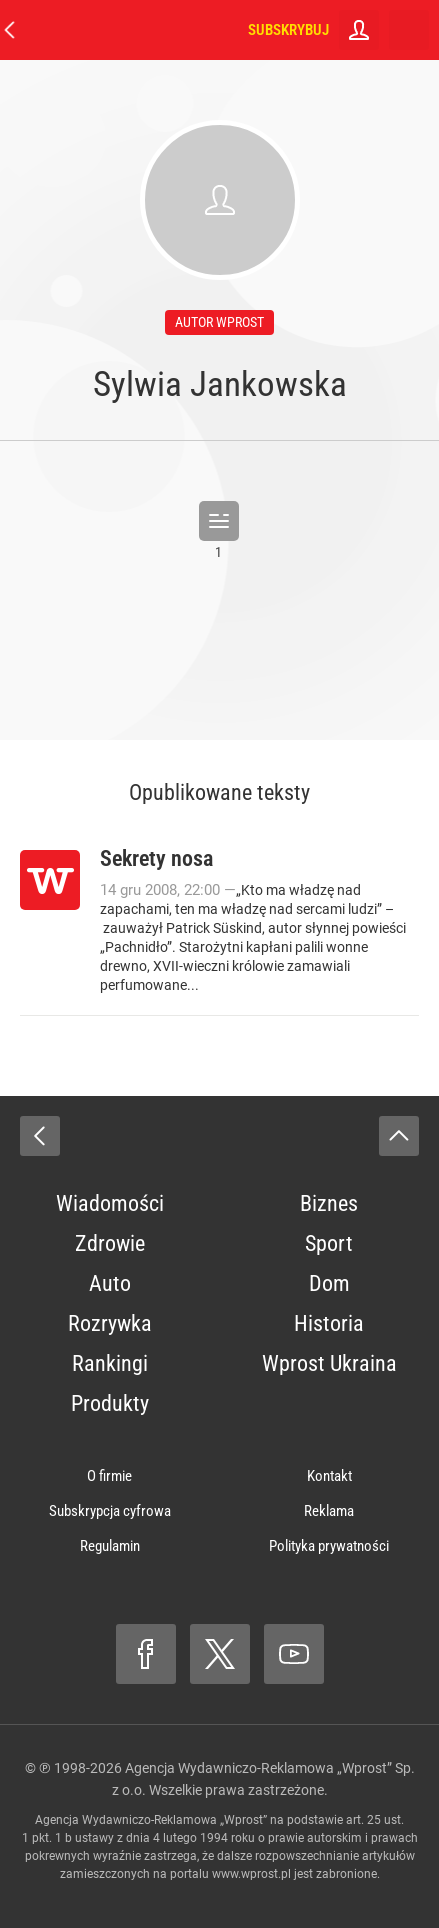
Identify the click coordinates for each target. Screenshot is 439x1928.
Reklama (329, 1511)
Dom (329, 1283)
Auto (110, 1283)
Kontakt (329, 1476)
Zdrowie (110, 1243)
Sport (329, 1243)
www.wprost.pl (251, 1874)
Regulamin (110, 1546)
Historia (329, 1323)
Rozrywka (110, 1323)
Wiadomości (110, 1203)
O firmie (109, 1476)
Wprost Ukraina (329, 1363)
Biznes (329, 1203)
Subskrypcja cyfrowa (110, 1511)
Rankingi (110, 1363)
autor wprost (219, 322)
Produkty (110, 1403)
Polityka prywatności (329, 1546)
